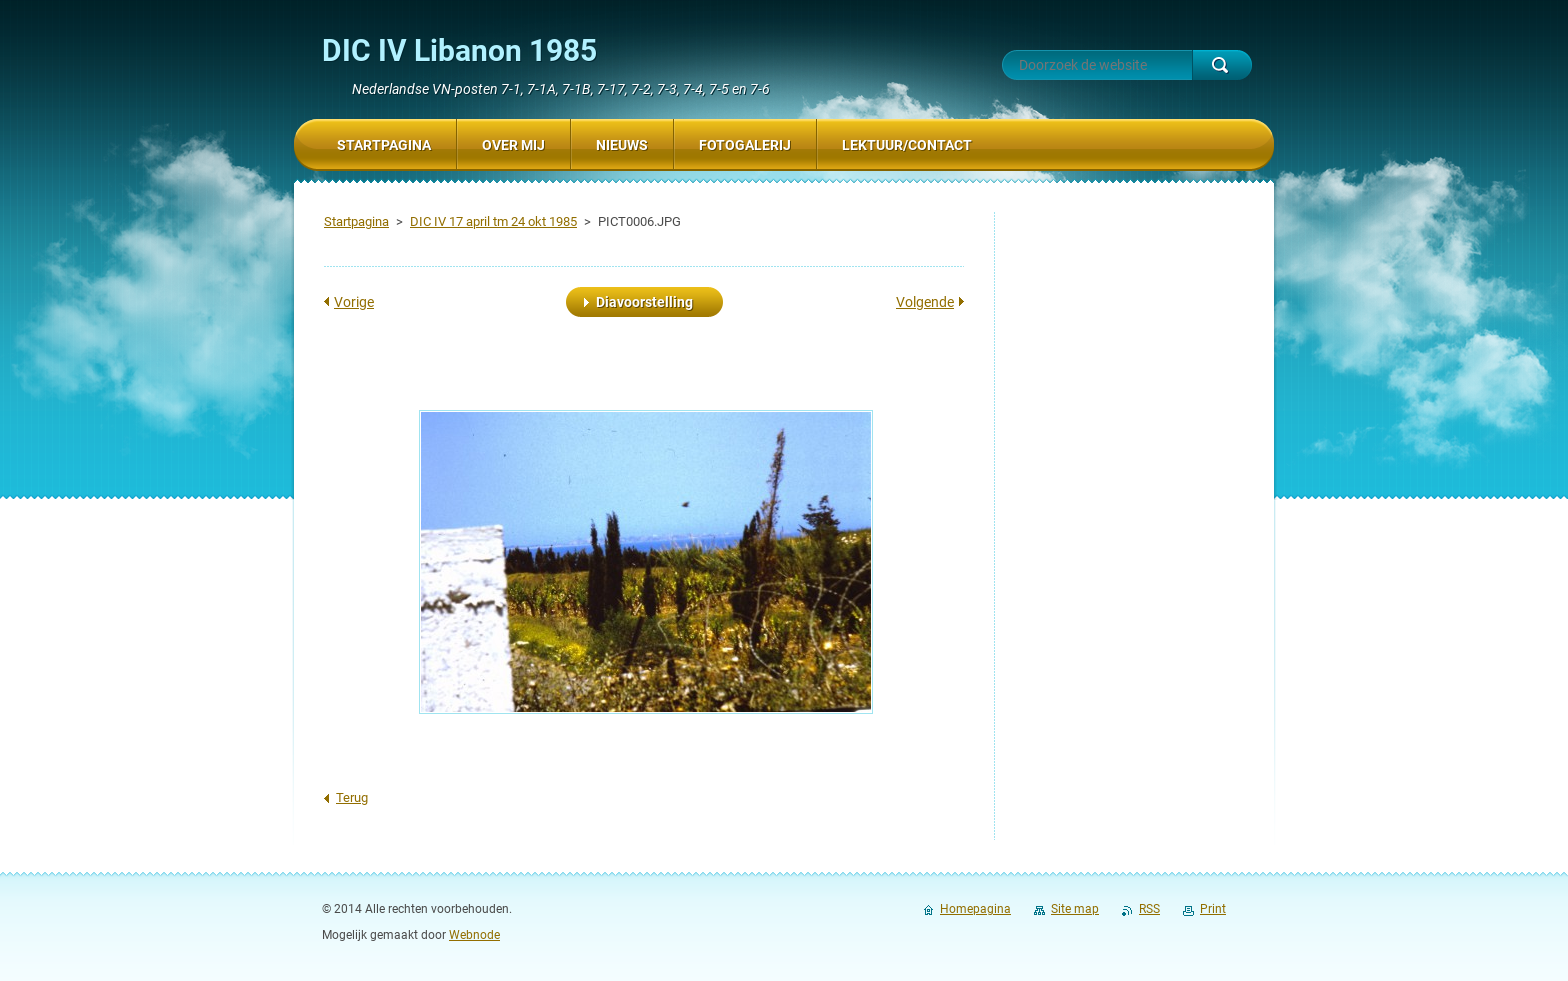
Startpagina (356, 221)
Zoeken (1222, 65)
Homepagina (975, 909)
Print (1213, 909)
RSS (1149, 909)
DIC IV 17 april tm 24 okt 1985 (493, 221)
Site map (1075, 909)
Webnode (474, 935)
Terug (352, 797)
